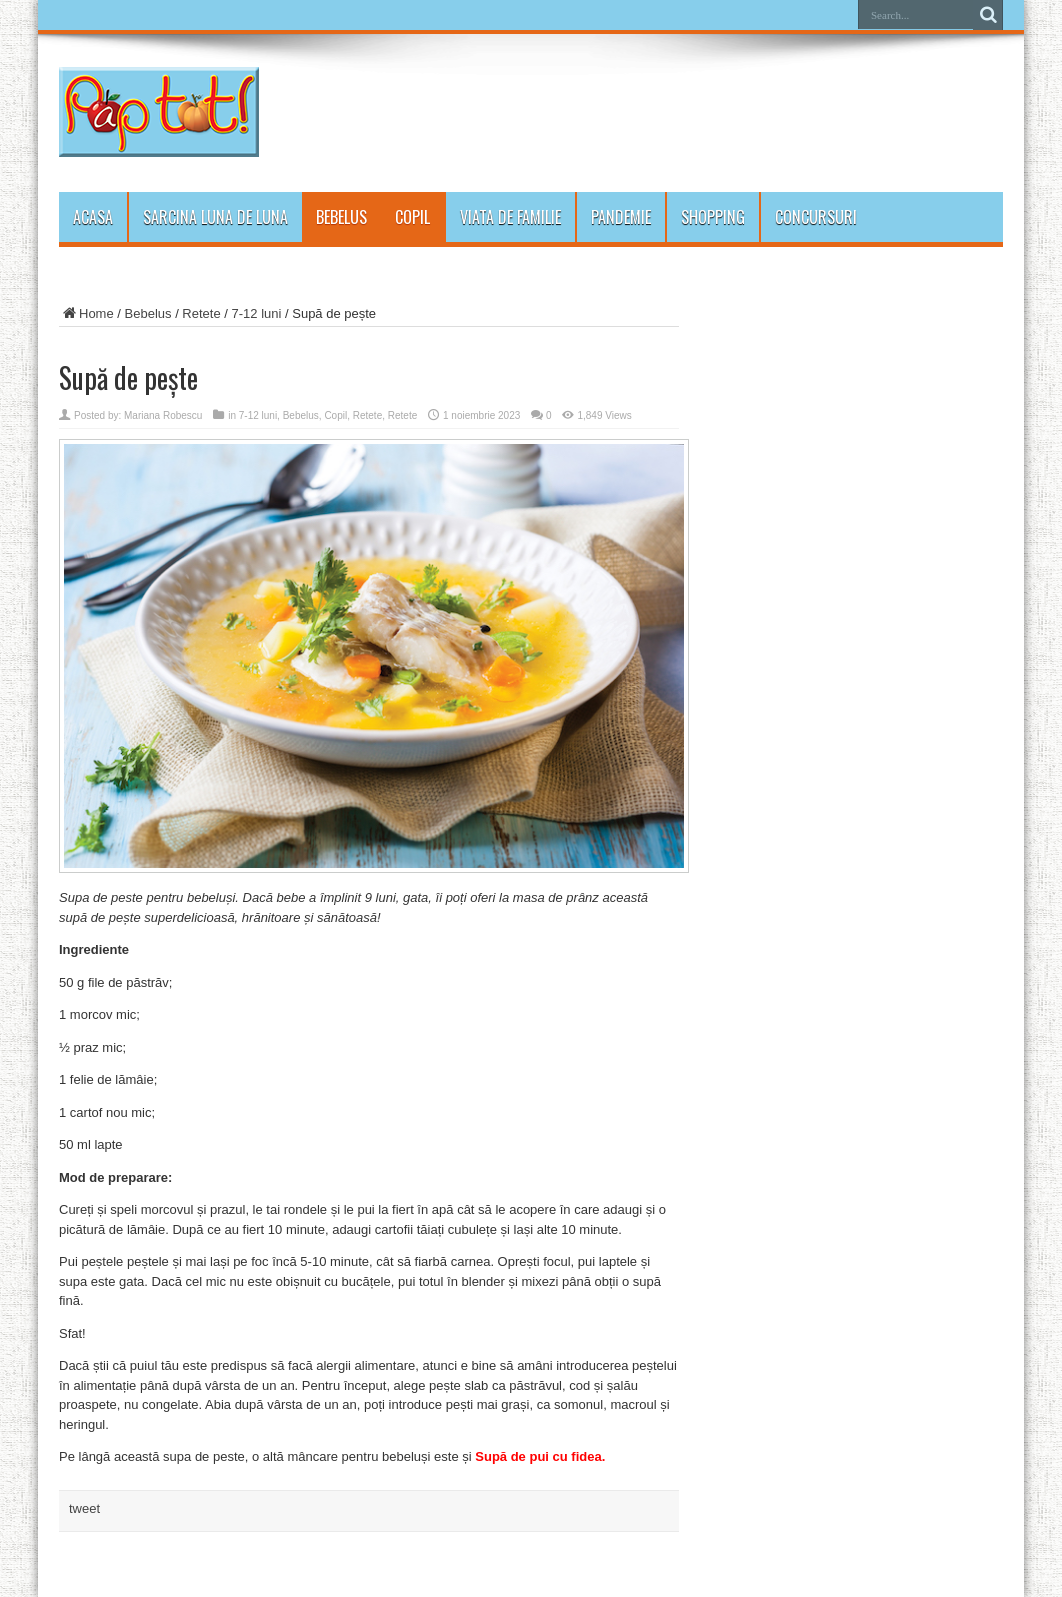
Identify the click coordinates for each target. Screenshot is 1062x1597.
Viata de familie (510, 217)
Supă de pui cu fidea (538, 1456)
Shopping (713, 217)
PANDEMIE (621, 217)
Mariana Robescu (163, 415)
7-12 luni (257, 313)
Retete (201, 313)
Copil (412, 217)
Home (86, 313)
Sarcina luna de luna (215, 217)
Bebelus (341, 217)
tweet (84, 1508)
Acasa (93, 217)
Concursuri (816, 217)
